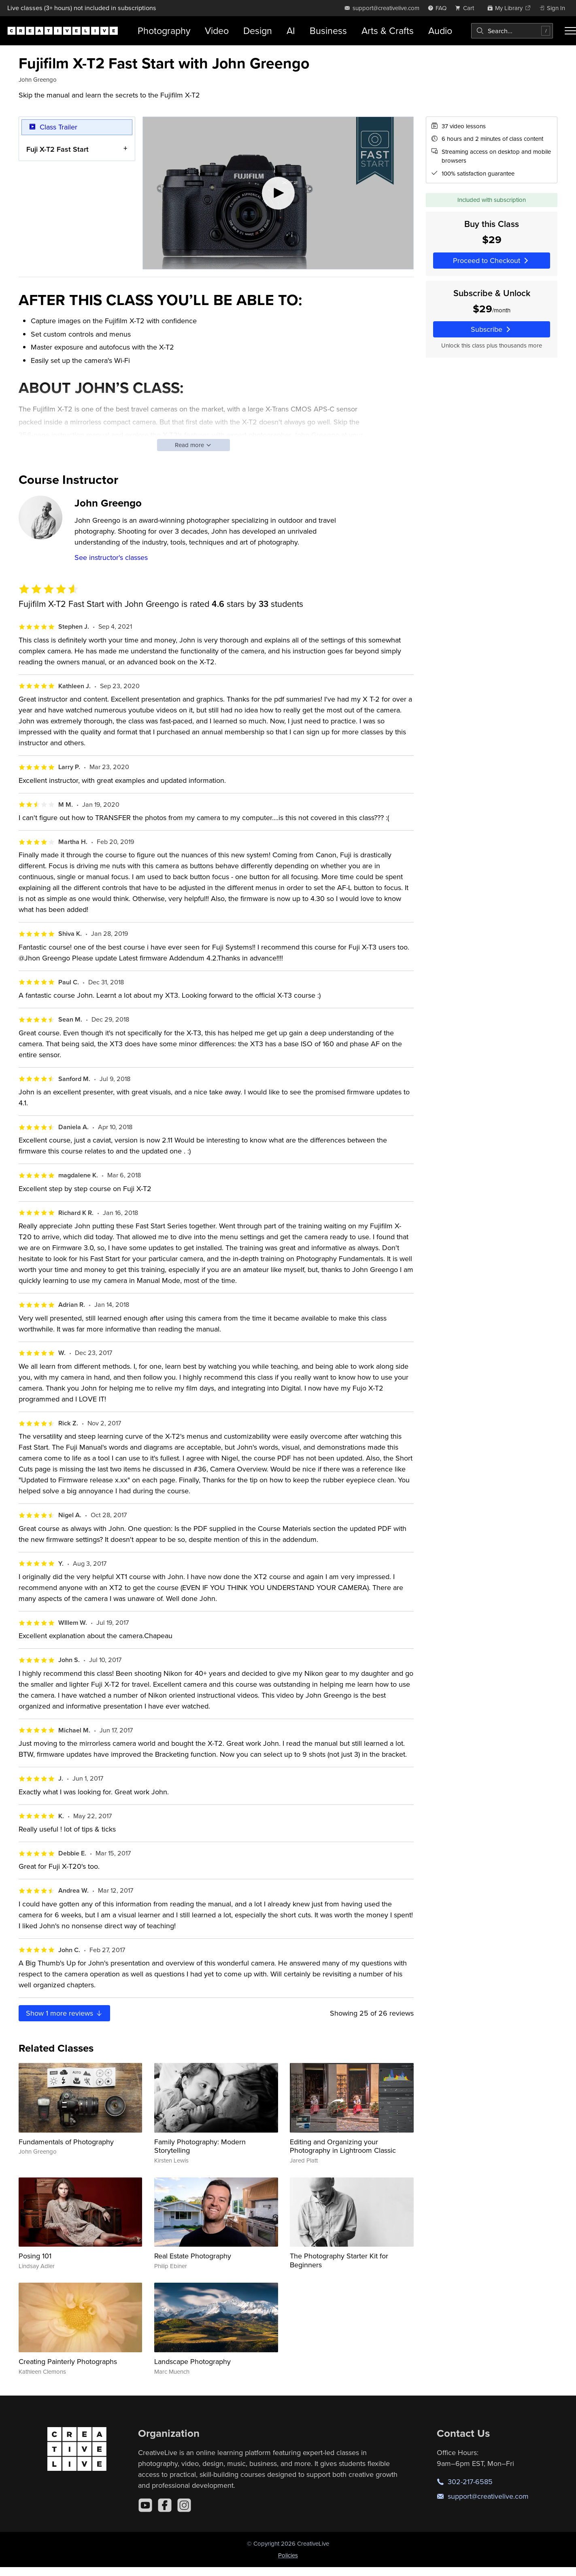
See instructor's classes (111, 557)
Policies (288, 2555)
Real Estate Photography (192, 2256)
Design (257, 30)
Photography (164, 30)
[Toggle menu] (570, 30)
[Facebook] (164, 2505)
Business (328, 30)
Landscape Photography (192, 2361)
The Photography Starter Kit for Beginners (339, 2260)
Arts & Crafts (387, 30)
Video (217, 30)
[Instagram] (184, 2505)
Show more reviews (64, 2013)
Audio (440, 30)
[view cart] (466, 7)
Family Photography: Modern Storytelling (200, 2146)
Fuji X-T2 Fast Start (57, 149)
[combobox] (512, 30)
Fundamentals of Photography (66, 2142)
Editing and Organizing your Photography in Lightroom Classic (343, 2146)
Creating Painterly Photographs (68, 2361)
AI (291, 30)
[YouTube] (145, 2505)
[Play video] (278, 193)
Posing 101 (35, 2256)
